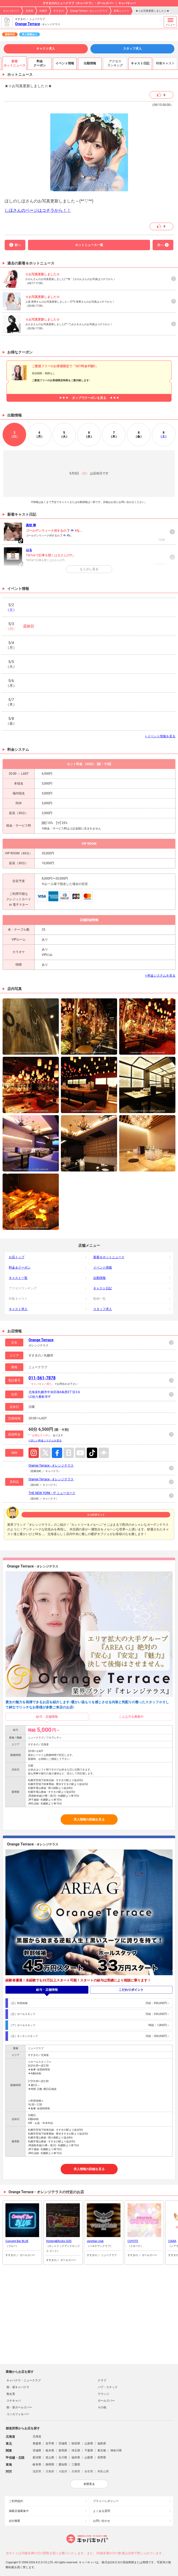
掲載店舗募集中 (19, 2511)
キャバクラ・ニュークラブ (23, 2380)
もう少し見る (89, 569)
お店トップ (16, 1257)
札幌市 (43, 10)
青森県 (37, 2443)
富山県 (50, 2457)
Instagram (34, 1453)
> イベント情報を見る (160, 736)
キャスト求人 (45, 48)
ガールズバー (106, 2400)
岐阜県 (37, 2464)
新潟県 (37, 2457)
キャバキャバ (11, 10)
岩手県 (50, 2443)
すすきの (58, 10)
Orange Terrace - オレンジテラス (89, 10)
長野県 (101, 2457)
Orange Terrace (27, 24)
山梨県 (88, 2457)
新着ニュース (121, 10)
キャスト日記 (102, 1288)
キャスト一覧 (18, 1278)
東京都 (101, 2450)
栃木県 (50, 2450)
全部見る (89, 2483)
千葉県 (88, 2450)
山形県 (88, 2443)
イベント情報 (102, 1267)
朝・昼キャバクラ (17, 2387)
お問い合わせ (101, 2521)
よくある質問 (101, 2511)
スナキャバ (13, 2400)
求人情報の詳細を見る (89, 1819)
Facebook (57, 1453)
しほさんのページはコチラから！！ (38, 210)
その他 (102, 2407)
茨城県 (37, 2450)
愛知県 (63, 2464)
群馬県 (63, 2450)
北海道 (29, 10)
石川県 (63, 2457)
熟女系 (10, 2394)
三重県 (76, 2464)
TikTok (92, 1453)
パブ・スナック (108, 2387)
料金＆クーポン (20, 1267)
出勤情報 (99, 1278)
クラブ (102, 2380)
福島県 (101, 2443)
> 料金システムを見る (160, 975)
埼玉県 (76, 2450)
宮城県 (63, 2443)
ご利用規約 (16, 2501)
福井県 (76, 2457)
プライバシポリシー (106, 2501)
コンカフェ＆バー (17, 2414)
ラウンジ (103, 2394)
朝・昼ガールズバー (19, 2407)
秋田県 (76, 2443)
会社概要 (14, 2521)
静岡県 (50, 2464)
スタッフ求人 (132, 48)
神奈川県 (116, 2450)
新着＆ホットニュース (108, 1257)
